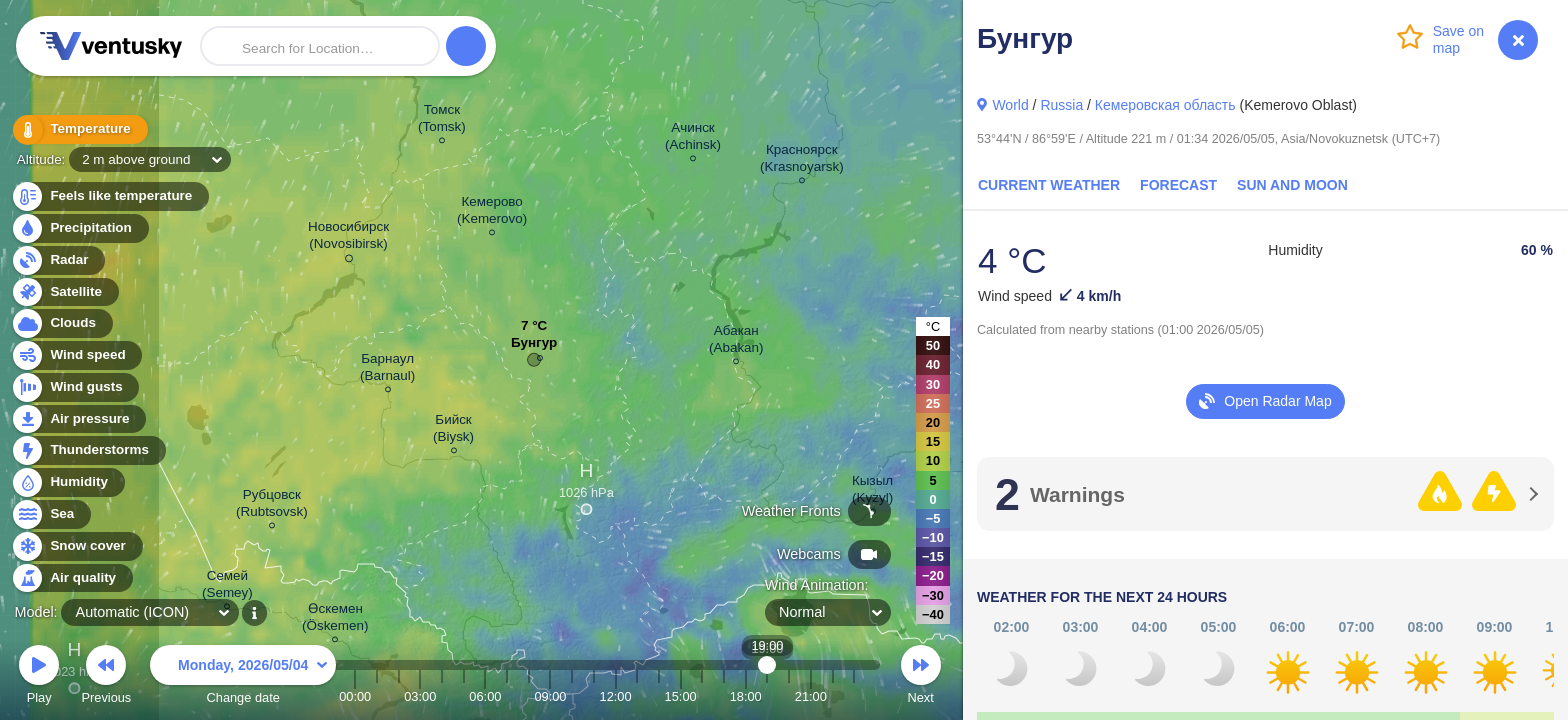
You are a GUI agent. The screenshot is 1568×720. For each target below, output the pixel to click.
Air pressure (78, 419)
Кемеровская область (1165, 105)
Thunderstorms (88, 450)
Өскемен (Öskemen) (335, 620)
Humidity (67, 482)
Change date (243, 677)
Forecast (1178, 185)
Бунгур (534, 347)
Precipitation (79, 228)
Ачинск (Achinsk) (693, 139)
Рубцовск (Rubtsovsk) (272, 506)
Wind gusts (75, 387)
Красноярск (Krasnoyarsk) (802, 161)
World (1010, 105)
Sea (50, 514)
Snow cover (76, 546)
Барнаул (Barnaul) (387, 370)
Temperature (79, 129)
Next (921, 677)
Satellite (64, 292)
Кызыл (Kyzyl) (872, 492)
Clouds (61, 323)
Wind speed (76, 355)
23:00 (854, 696)
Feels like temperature (109, 196)
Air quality (71, 578)
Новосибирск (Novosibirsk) (348, 238)
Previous (106, 677)
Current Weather (1049, 185)
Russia (1061, 105)
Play (39, 677)
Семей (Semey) (227, 587)
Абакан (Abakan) (736, 342)
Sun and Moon (1292, 185)
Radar (58, 260)
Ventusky (108, 46)
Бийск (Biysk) (453, 431)
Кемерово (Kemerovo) (492, 213)
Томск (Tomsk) (442, 121)
